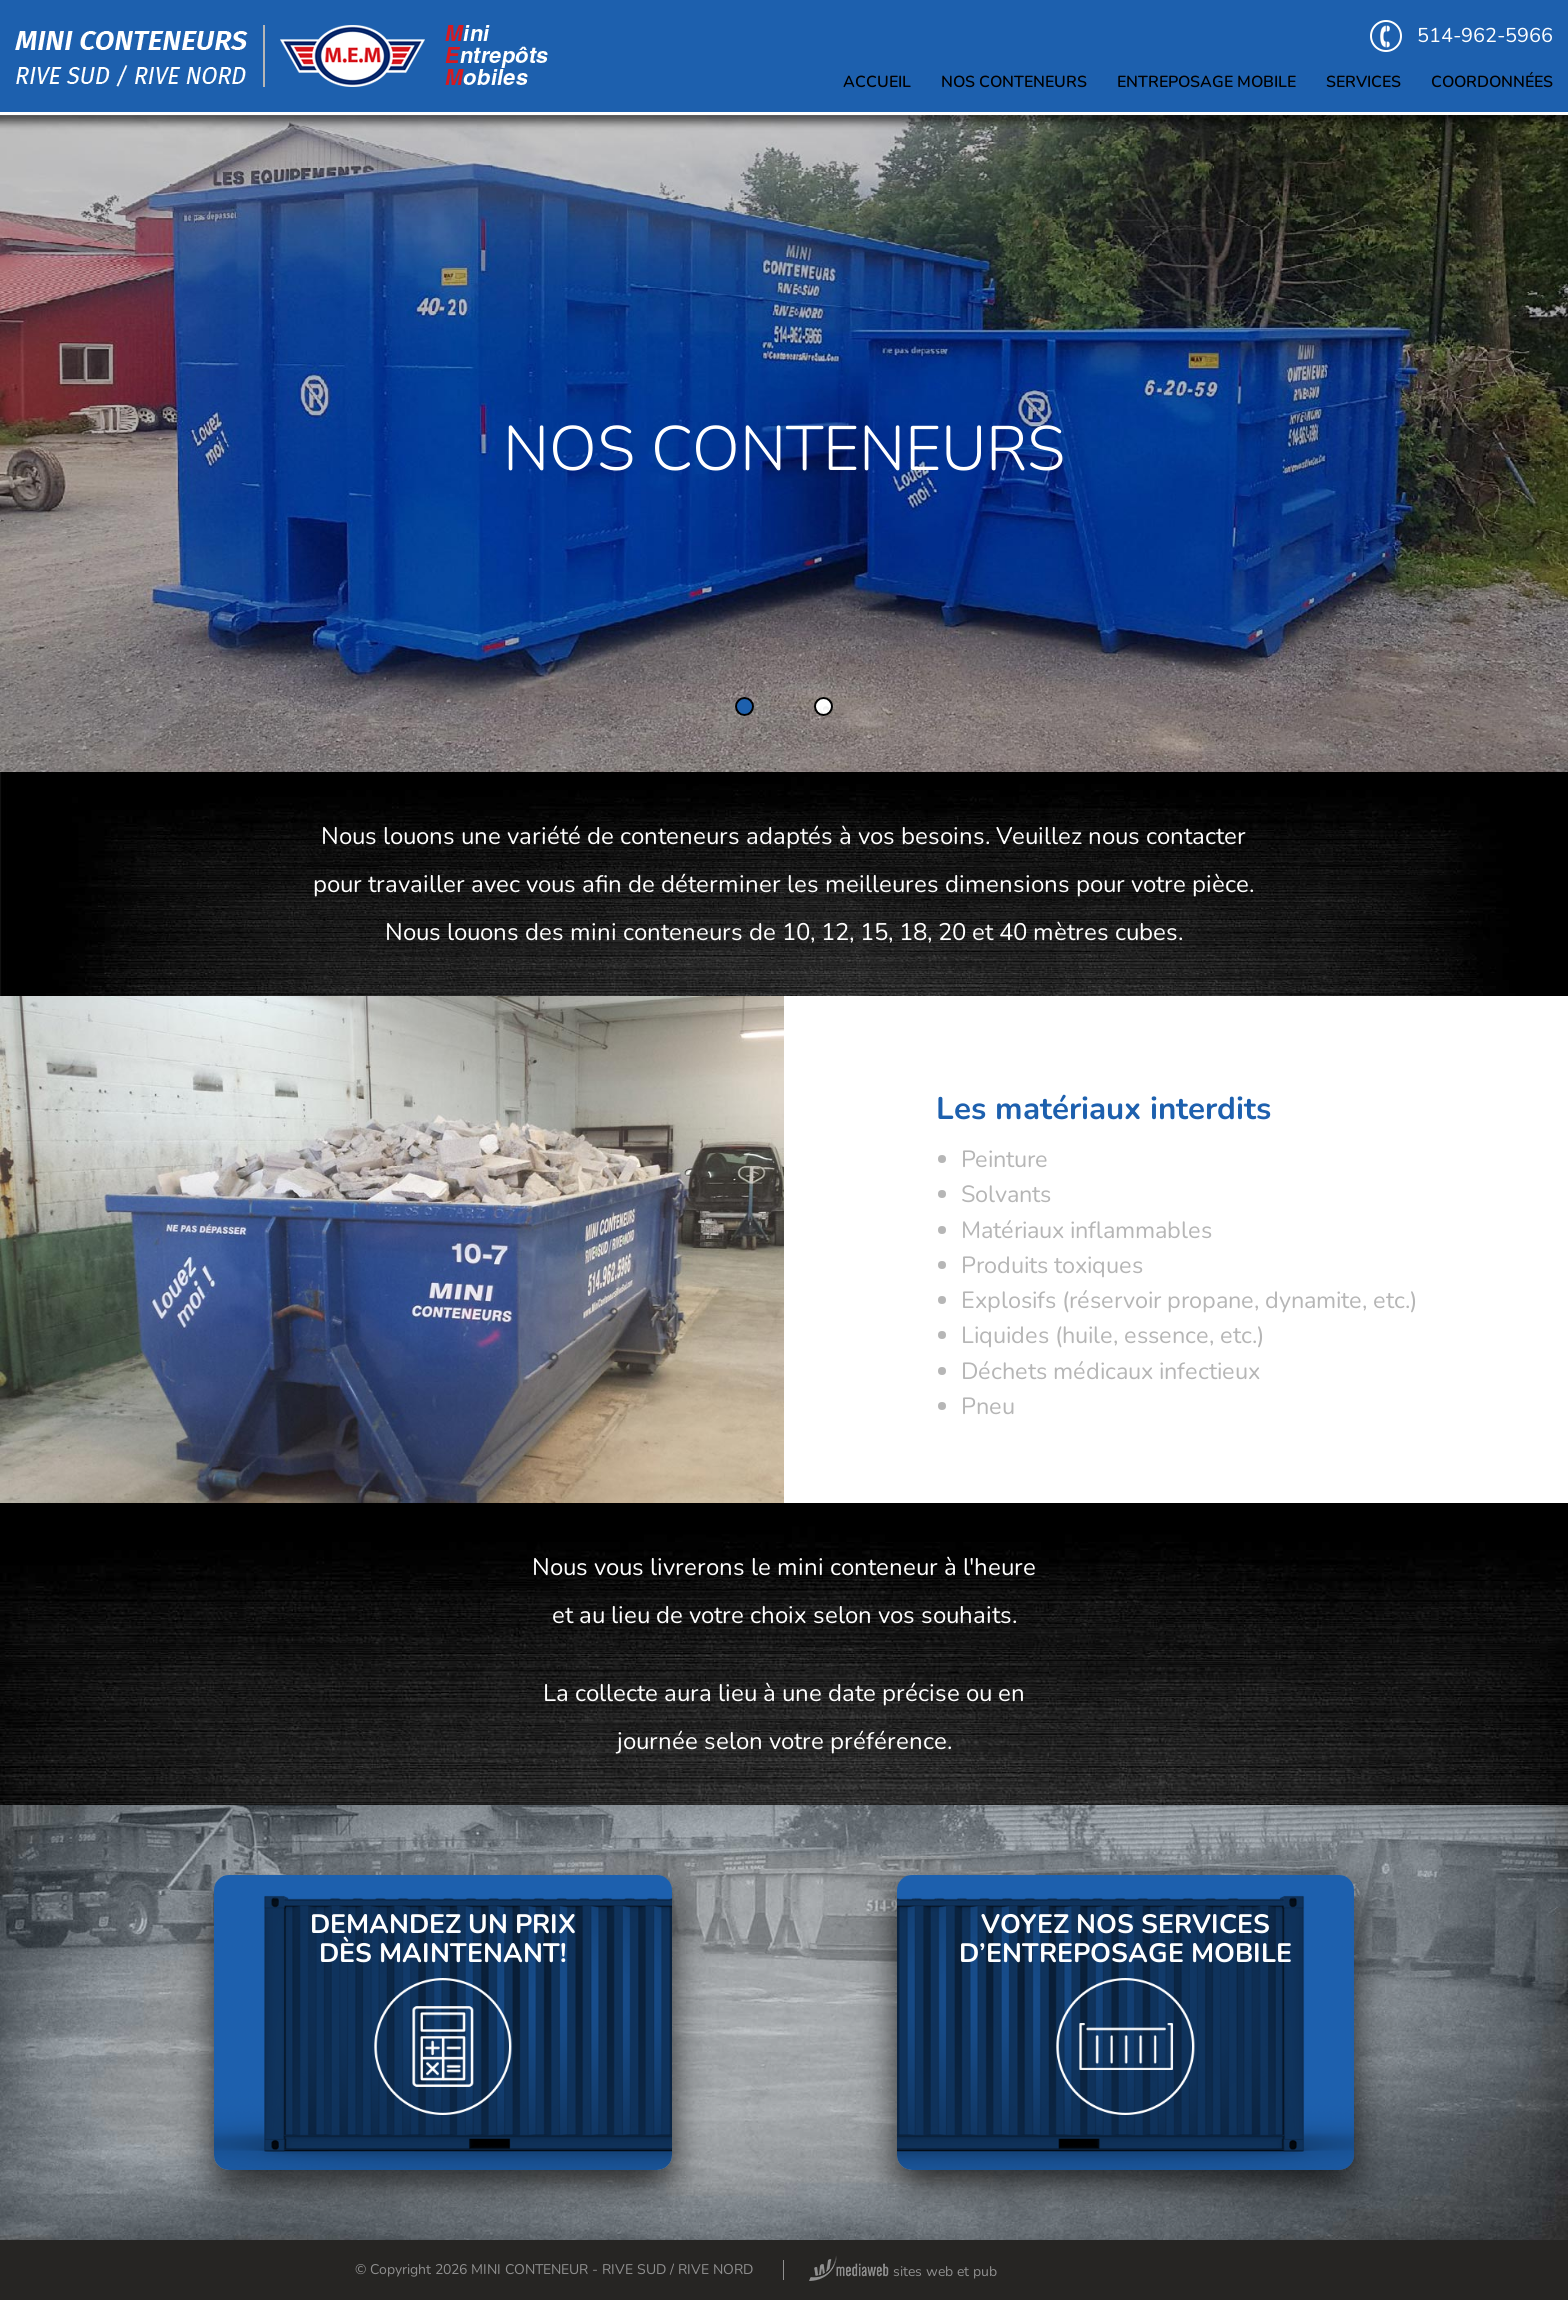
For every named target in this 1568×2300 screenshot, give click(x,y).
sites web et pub (903, 2271)
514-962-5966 (1461, 36)
